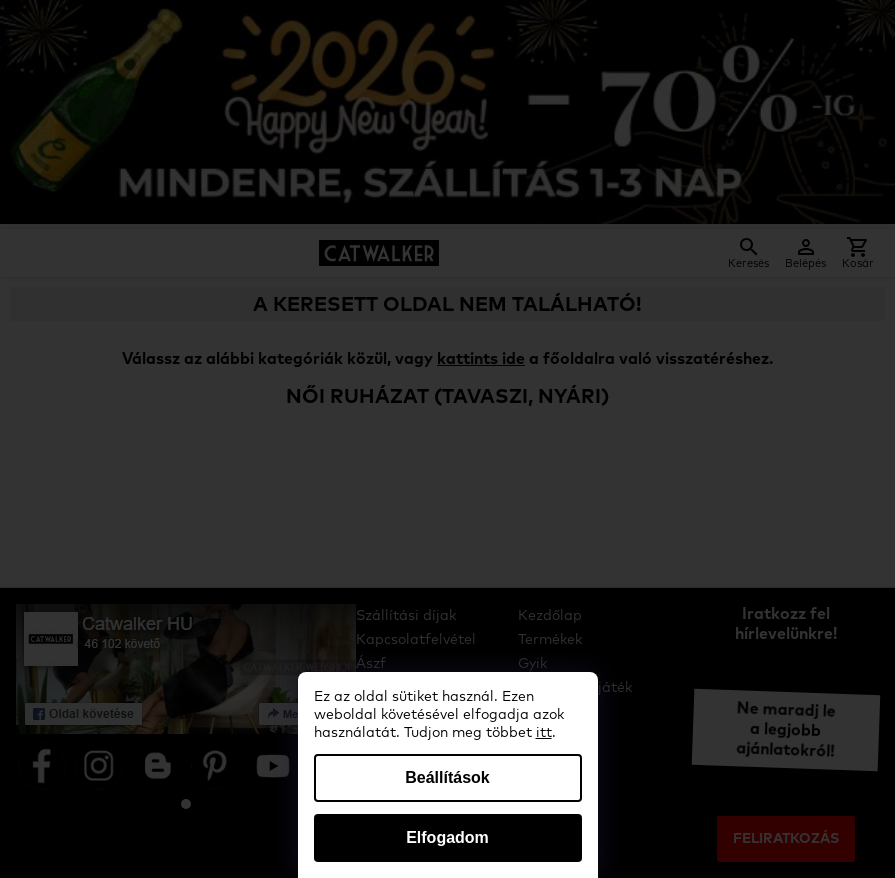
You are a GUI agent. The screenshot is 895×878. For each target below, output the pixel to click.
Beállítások (447, 777)
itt (544, 733)
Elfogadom (447, 837)
